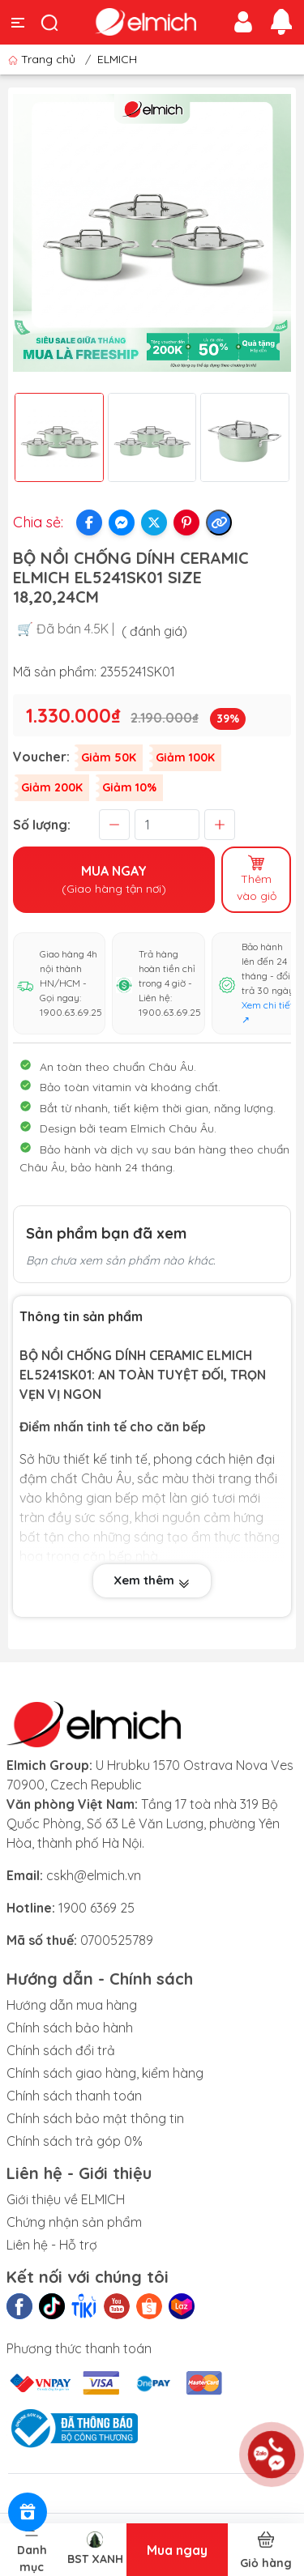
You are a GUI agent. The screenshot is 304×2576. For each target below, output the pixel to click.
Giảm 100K (185, 757)
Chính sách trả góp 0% (74, 2141)
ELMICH (117, 59)
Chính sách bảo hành (69, 2027)
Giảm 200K (52, 787)
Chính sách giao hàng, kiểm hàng (104, 2073)
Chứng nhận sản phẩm (74, 2222)
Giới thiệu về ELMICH (65, 2199)
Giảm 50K (108, 757)
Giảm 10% (129, 787)
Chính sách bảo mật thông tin (95, 2118)
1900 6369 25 (96, 1908)
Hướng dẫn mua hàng (71, 2005)
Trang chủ (43, 59)
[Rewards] (27, 2512)
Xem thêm (152, 1580)
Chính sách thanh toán (74, 2096)
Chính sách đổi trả (60, 2050)
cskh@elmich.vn (93, 1875)
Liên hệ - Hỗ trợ (51, 2245)
